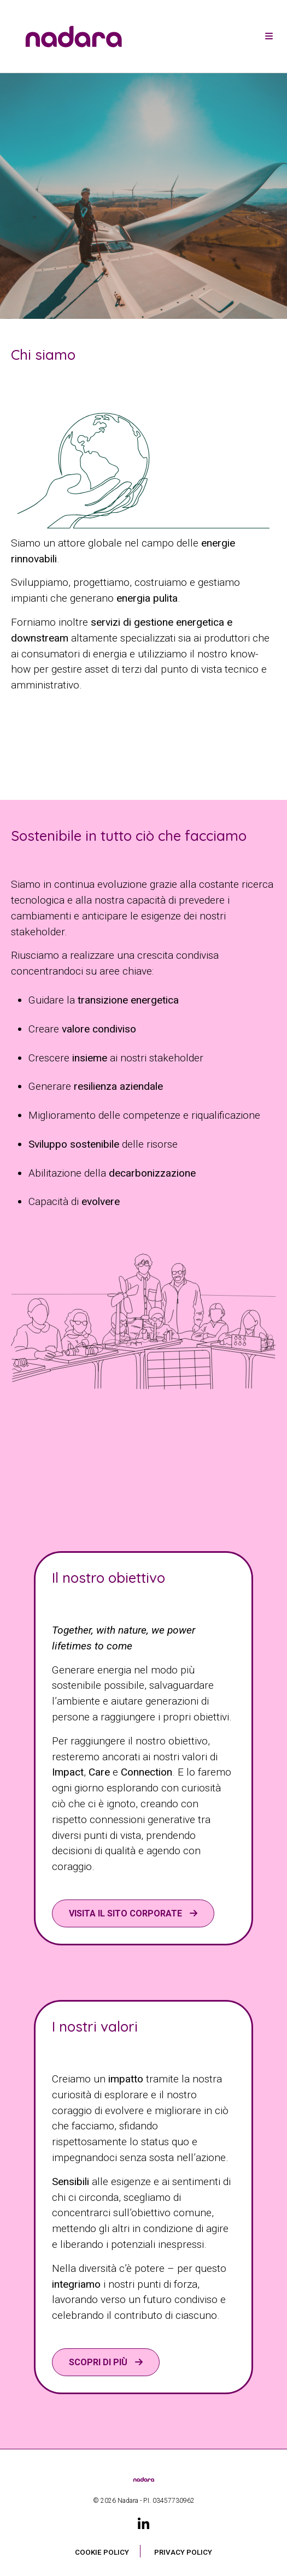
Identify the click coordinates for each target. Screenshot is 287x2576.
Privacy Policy (183, 2552)
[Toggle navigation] (269, 36)
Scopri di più (99, 2362)
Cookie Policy (102, 2552)
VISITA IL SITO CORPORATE (126, 1913)
